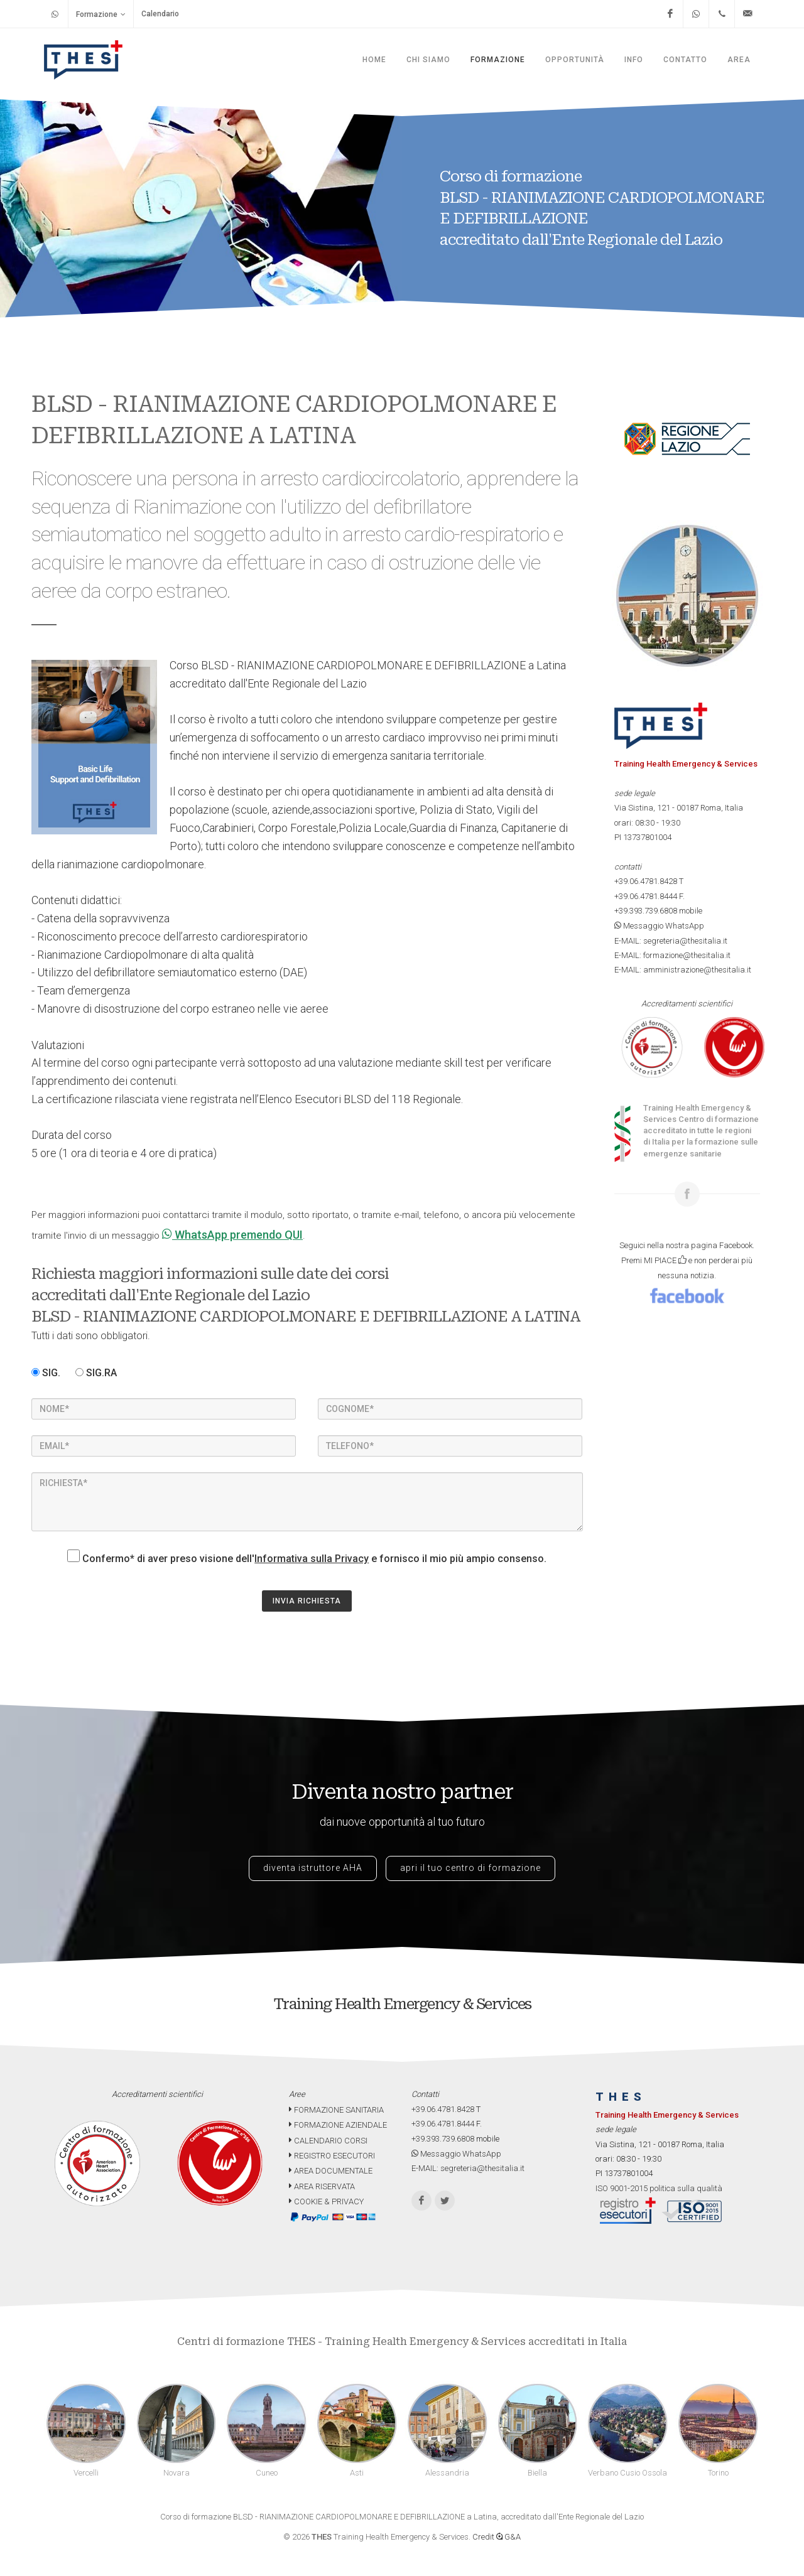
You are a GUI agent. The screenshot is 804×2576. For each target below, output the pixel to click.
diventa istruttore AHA (312, 1868)
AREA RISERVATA (322, 2186)
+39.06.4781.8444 (645, 896)
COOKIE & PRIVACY (326, 2201)
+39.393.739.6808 (645, 910)
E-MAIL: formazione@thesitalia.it (672, 955)
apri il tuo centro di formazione (470, 1868)
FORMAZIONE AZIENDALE (338, 2125)
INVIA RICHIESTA (307, 1601)
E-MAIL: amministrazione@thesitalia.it (682, 969)
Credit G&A (496, 2536)
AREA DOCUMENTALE (330, 2170)
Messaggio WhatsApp (659, 925)
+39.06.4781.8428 (645, 881)
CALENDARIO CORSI (328, 2140)
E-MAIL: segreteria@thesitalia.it (670, 941)
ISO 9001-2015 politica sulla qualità (658, 2188)
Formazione (101, 14)
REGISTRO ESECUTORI (332, 2155)
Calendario (160, 13)
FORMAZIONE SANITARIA (336, 2110)
